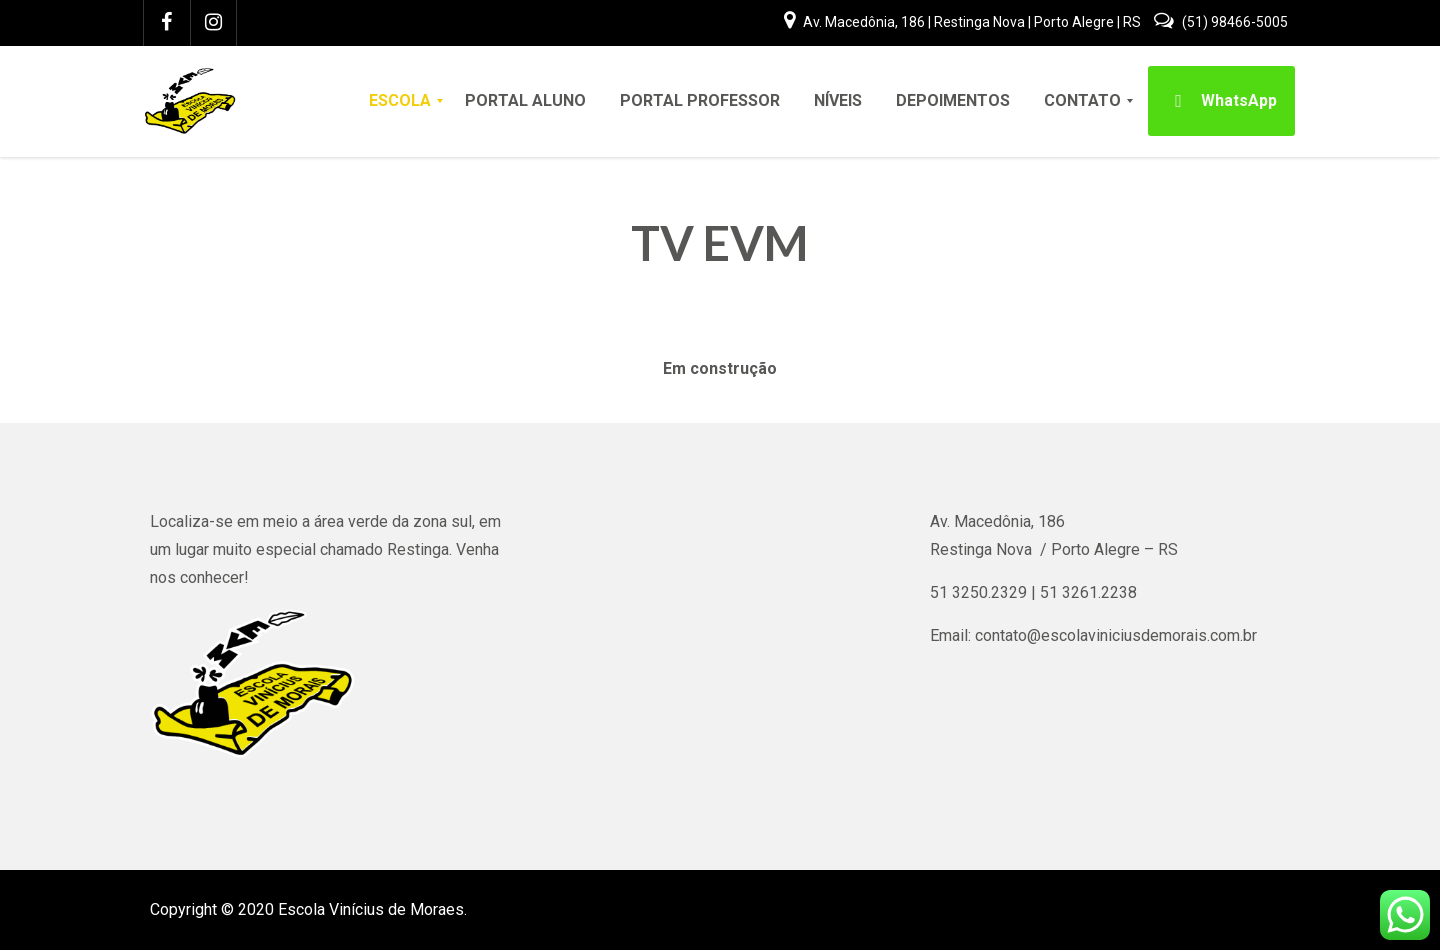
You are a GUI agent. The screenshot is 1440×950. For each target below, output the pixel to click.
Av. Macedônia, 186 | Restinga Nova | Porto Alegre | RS (964, 22)
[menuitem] (400, 101)
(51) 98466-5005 (1221, 22)
